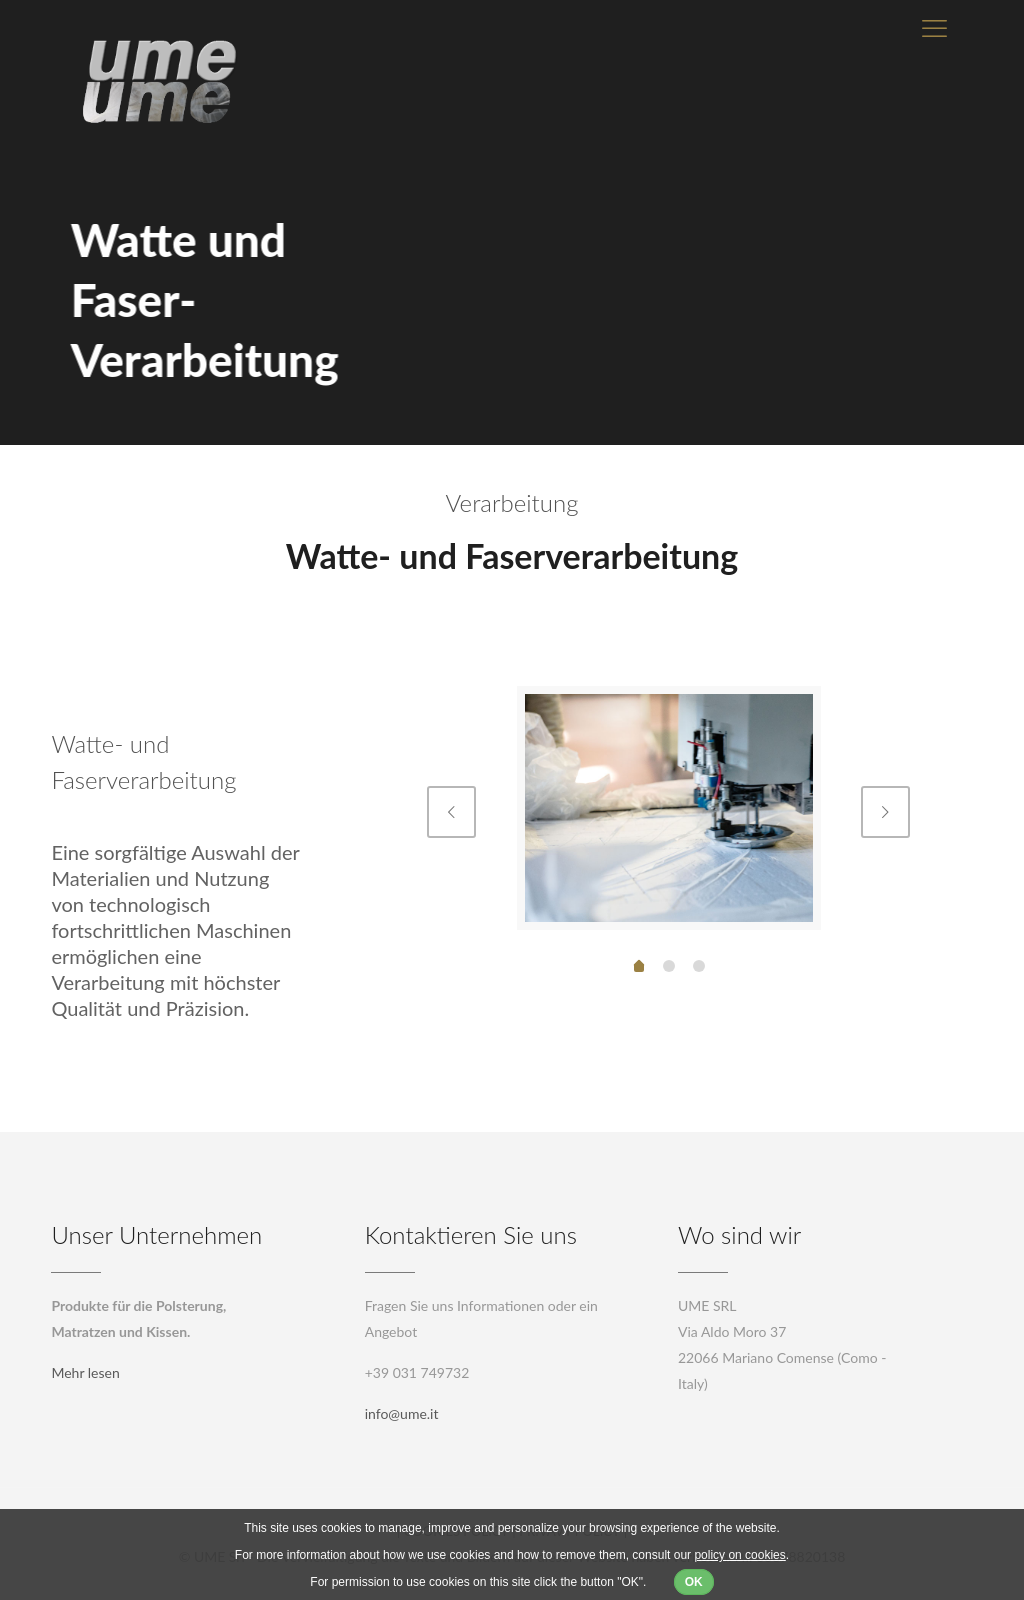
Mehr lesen (85, 1372)
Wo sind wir (739, 1234)
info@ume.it (402, 1413)
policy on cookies (739, 1555)
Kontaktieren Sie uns (471, 1234)
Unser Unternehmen (156, 1234)
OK (694, 1582)
